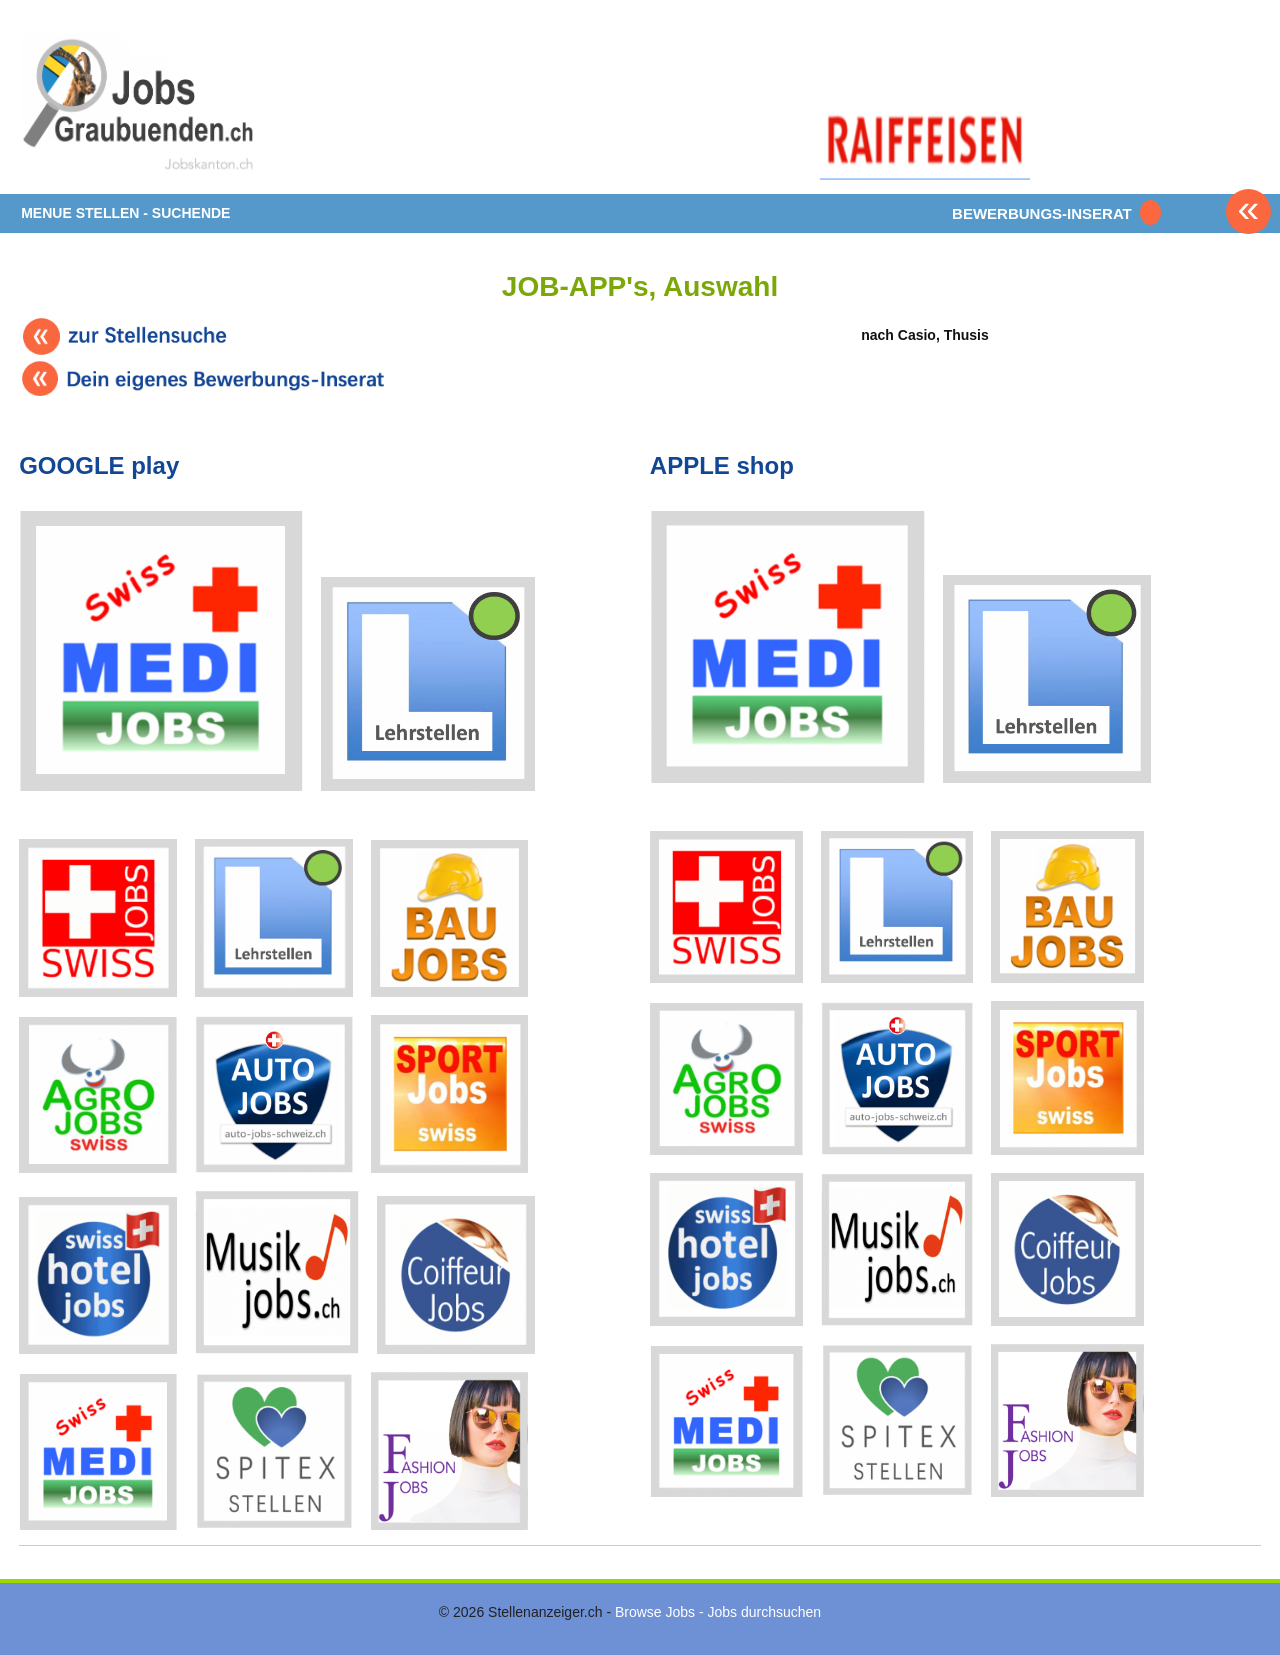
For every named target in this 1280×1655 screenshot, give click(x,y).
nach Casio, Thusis (924, 292)
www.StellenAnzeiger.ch (139, 104)
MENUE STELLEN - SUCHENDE (125, 213)
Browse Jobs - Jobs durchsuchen (718, 1612)
